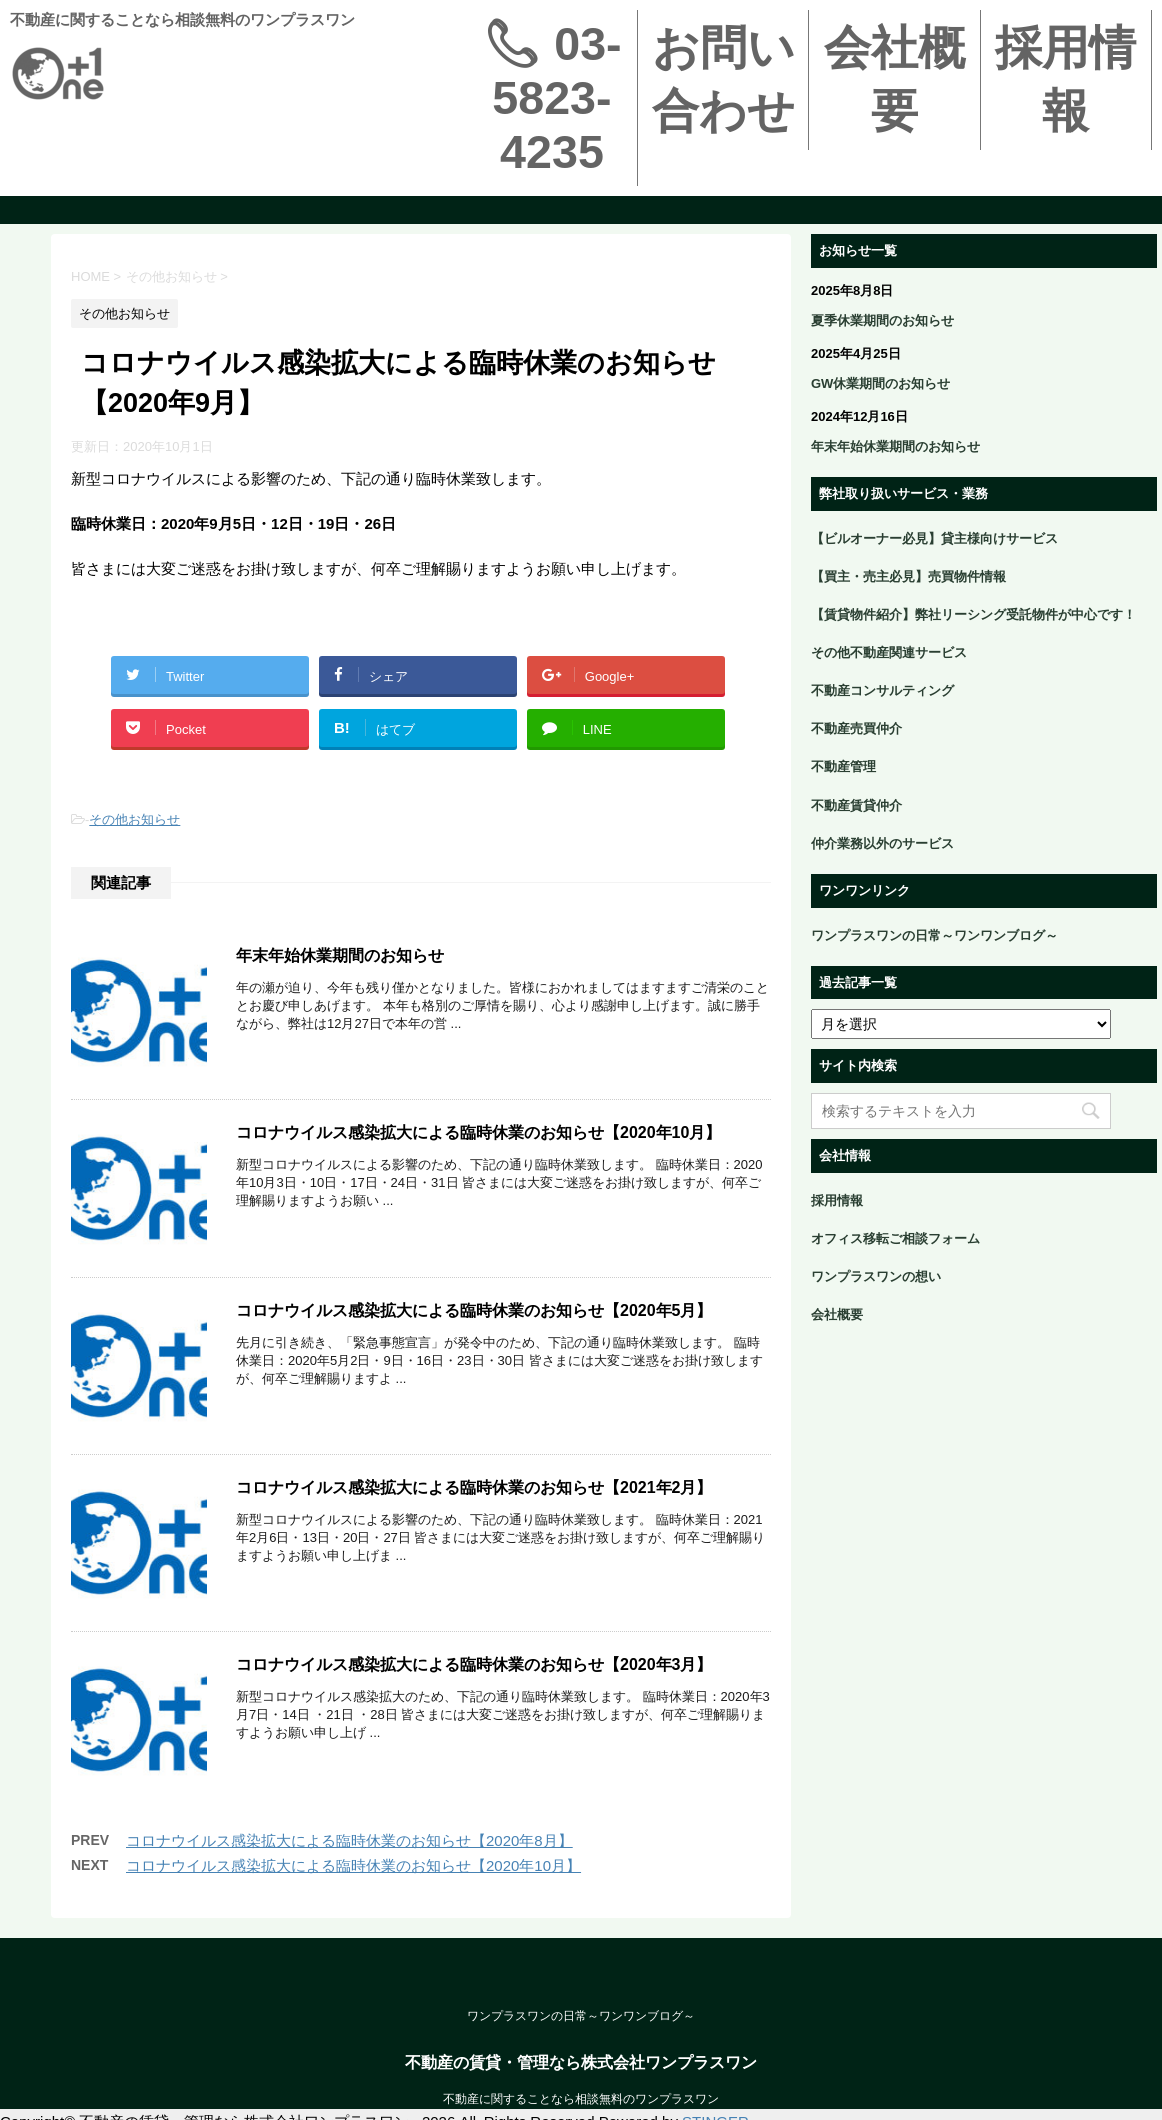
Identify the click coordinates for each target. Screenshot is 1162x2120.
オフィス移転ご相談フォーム (895, 1238)
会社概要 (894, 79)
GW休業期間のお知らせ (880, 383)
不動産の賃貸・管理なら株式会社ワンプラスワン (581, 2103)
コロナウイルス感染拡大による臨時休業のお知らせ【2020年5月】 (474, 1337)
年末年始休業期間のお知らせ (340, 955)
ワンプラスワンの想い (876, 1276)
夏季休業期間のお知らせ (882, 320)
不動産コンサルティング (882, 690)
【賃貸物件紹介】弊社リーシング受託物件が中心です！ (973, 614)
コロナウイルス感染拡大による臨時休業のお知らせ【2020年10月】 (478, 1146)
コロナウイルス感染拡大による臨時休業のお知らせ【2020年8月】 (349, 1909)
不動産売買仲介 (856, 728)
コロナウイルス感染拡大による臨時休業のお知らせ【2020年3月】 (474, 1719)
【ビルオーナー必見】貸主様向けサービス (934, 538)
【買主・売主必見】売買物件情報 (908, 576)
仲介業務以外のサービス (882, 843)
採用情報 (1065, 79)
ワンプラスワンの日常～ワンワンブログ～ (934, 935)
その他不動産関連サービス (889, 652)
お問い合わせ (723, 79)
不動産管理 (843, 766)
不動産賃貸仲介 (856, 805)
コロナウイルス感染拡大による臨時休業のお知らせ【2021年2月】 (474, 1528)
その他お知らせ (134, 819)
